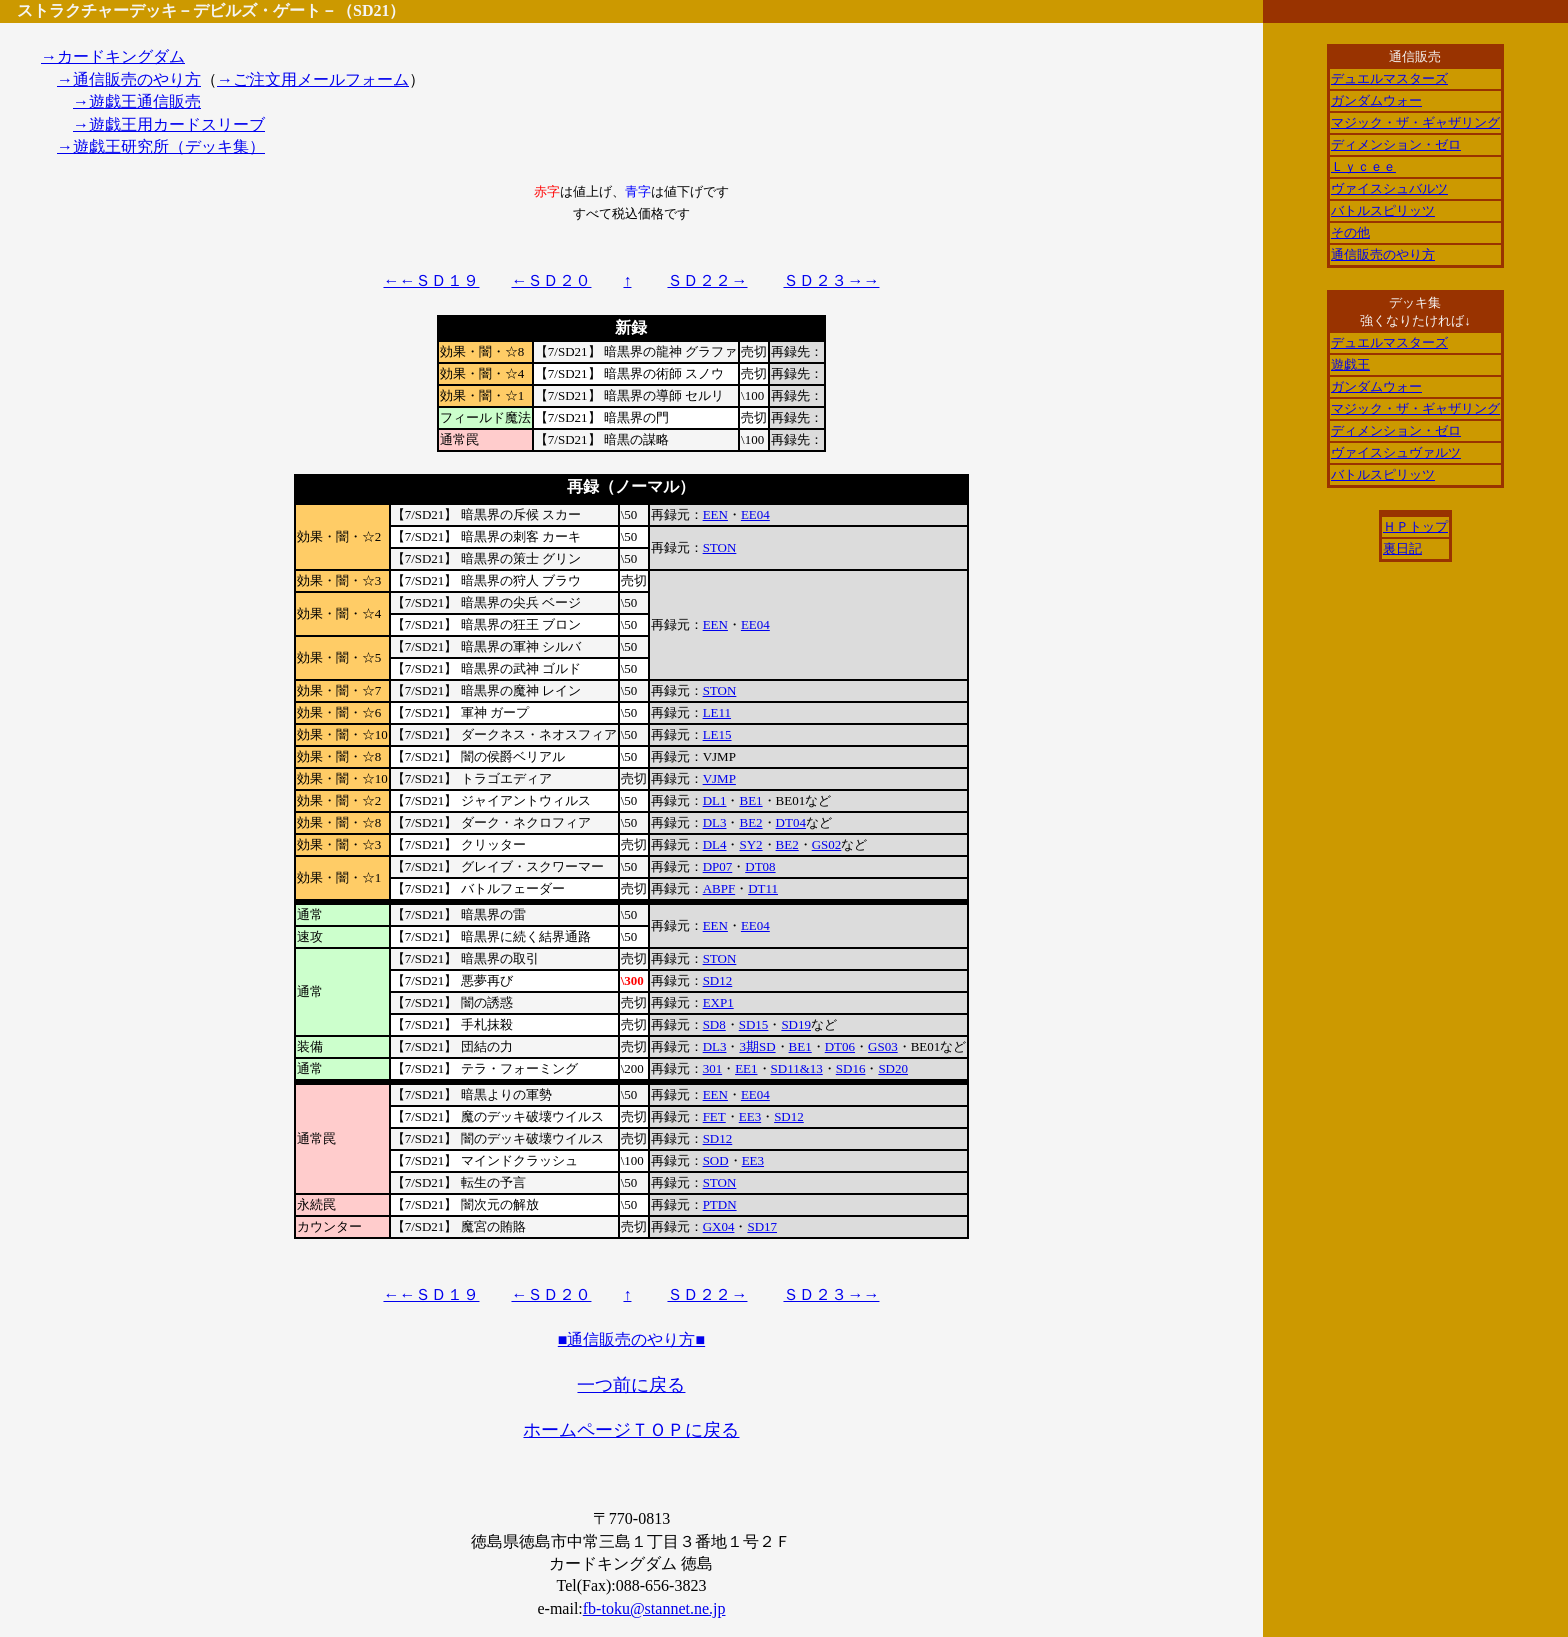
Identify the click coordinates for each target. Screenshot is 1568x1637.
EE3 (750, 1116)
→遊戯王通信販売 (137, 101)
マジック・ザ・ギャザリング (1415, 122)
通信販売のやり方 (1383, 254)
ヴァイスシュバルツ (1389, 188)
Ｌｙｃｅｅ (1363, 166)
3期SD (757, 1046)
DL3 (715, 822)
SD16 (851, 1068)
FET (714, 1116)
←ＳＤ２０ (551, 280)
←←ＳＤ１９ (431, 280)
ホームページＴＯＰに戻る (631, 1430)
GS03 (883, 1046)
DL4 (715, 844)
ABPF (719, 888)
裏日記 (1402, 548)
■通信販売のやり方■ (631, 1339)
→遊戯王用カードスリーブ (169, 124)
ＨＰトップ (1415, 526)
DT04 (791, 822)
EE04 (755, 514)
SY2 (750, 844)
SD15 (754, 1024)
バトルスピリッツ (1383, 210)
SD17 (762, 1226)
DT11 (763, 888)
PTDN (720, 1204)
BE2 (750, 822)
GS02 (827, 844)
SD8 (714, 1024)
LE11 (717, 712)
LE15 (717, 734)
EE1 (746, 1068)
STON (720, 547)
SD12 (718, 980)
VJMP (719, 778)
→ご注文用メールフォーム (313, 79)
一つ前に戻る (631, 1385)
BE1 (750, 800)
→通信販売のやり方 (129, 79)
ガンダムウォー (1376, 100)
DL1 (715, 800)
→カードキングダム (113, 56)
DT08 (760, 866)
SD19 (796, 1024)
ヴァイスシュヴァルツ (1396, 452)
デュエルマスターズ (1389, 78)
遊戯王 (1350, 364)
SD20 (893, 1068)
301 (713, 1068)
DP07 (718, 866)
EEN (715, 514)
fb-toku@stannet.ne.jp (654, 1608)
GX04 (719, 1226)
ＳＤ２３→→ (831, 280)
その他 (1350, 232)
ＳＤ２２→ (707, 280)
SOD (716, 1160)
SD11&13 (797, 1068)
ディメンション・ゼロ (1396, 144)
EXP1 (718, 1002)
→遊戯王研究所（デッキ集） (161, 146)
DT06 (840, 1046)
